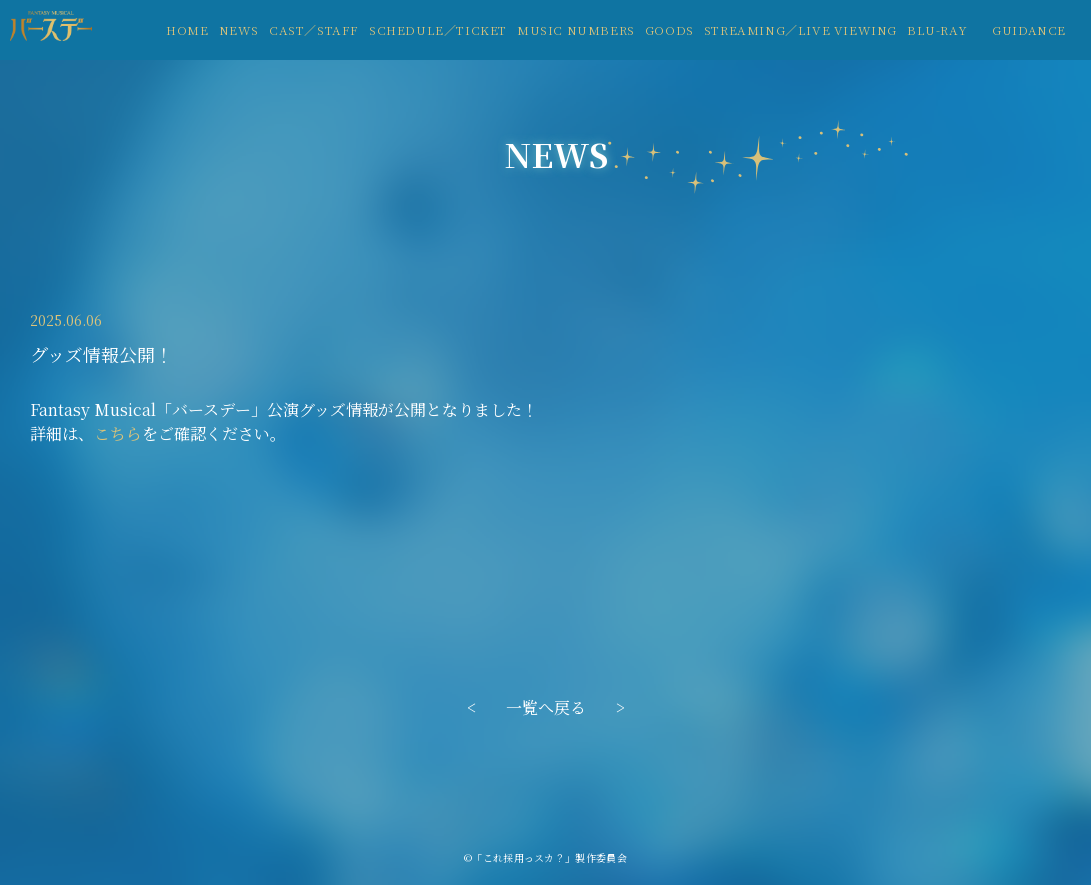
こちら (118, 433)
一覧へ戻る (546, 707)
